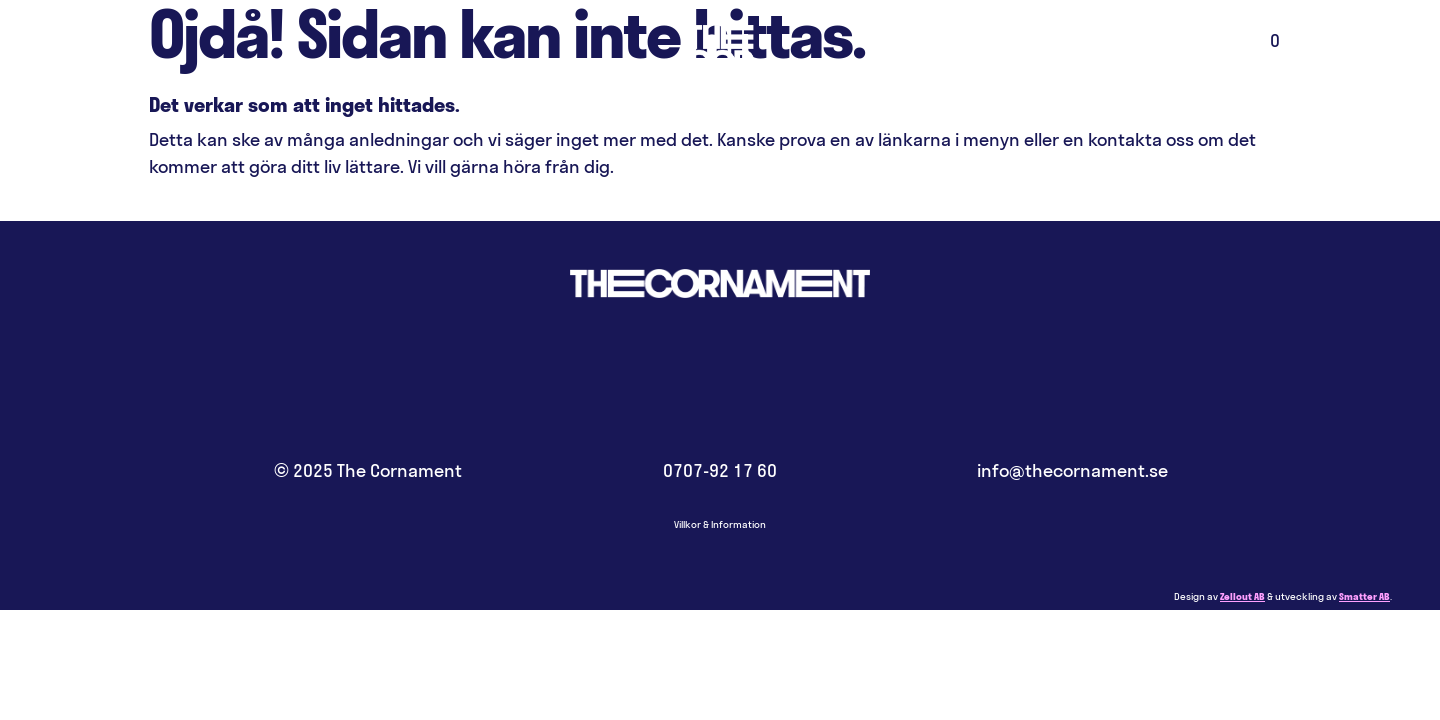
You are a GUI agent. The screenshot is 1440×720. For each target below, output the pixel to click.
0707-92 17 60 (720, 470)
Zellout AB (1242, 596)
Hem (719, 75)
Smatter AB (1364, 596)
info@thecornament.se (1072, 470)
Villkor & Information (720, 524)
